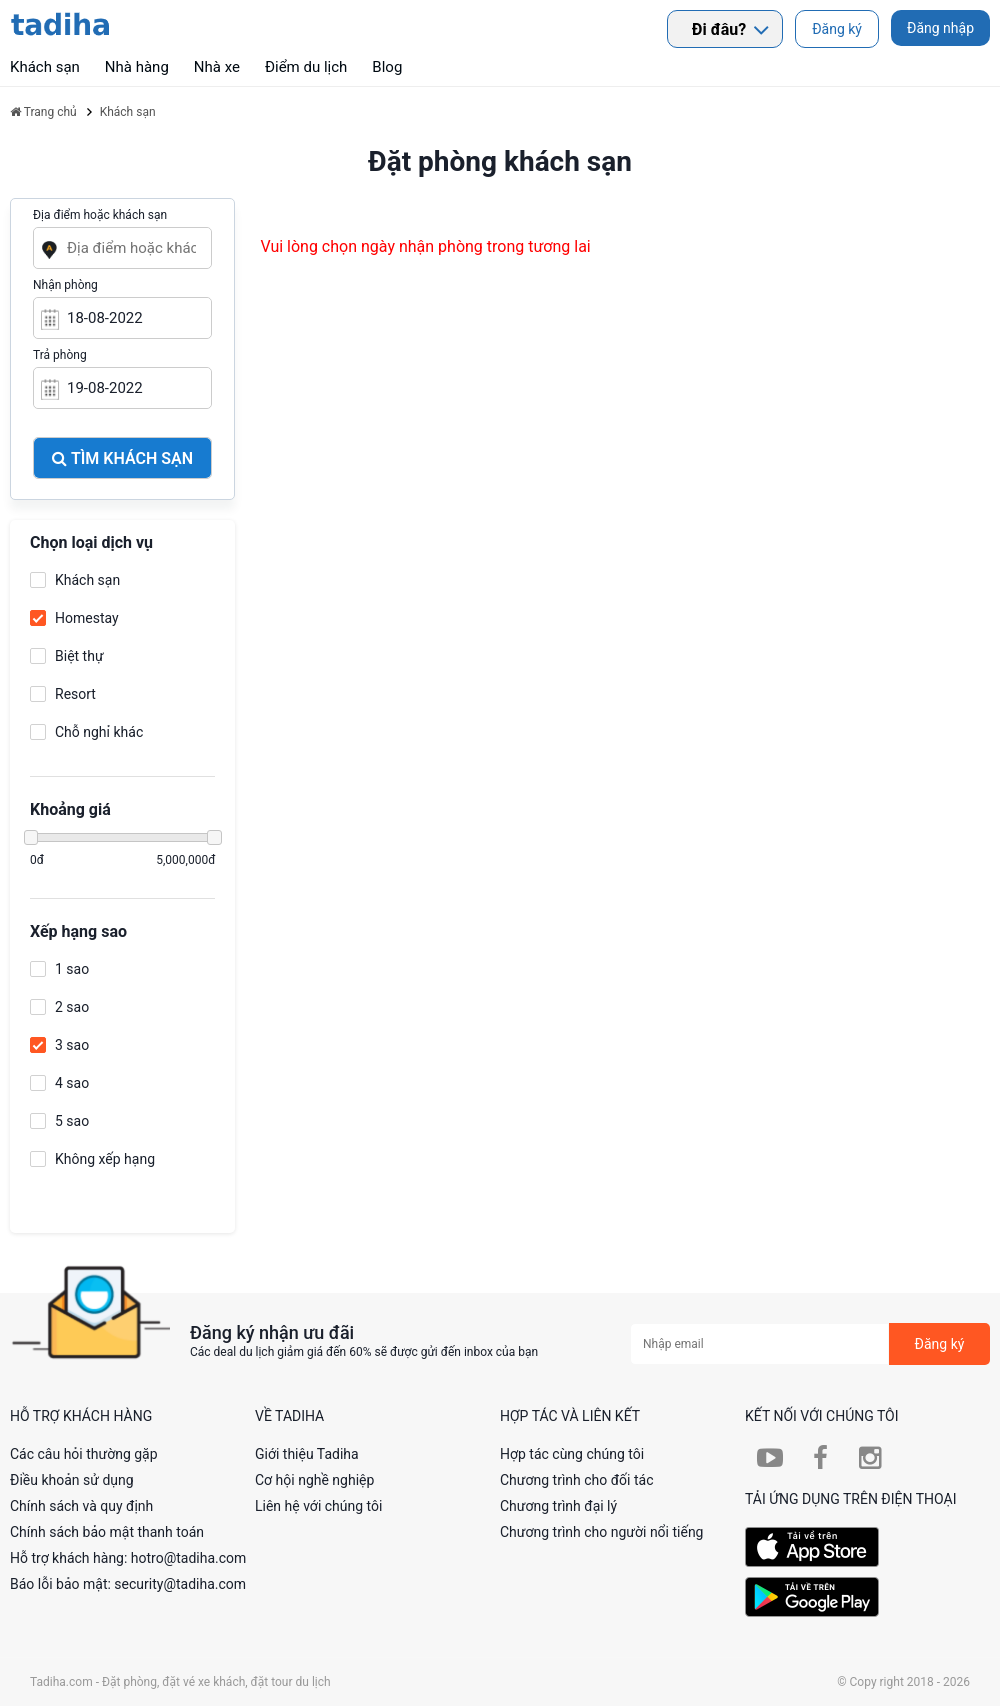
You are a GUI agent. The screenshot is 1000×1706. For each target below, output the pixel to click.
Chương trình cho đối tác (577, 1480)
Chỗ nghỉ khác (99, 732)
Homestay (87, 618)
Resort (75, 694)
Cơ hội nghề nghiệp (314, 1480)
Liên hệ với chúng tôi (318, 1506)
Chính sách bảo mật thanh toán (107, 1532)
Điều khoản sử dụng (72, 1480)
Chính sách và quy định (81, 1506)
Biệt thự (79, 656)
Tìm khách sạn (122, 458)
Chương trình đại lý (558, 1506)
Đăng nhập (940, 28)
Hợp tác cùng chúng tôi (572, 1454)
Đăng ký (837, 29)
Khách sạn (87, 580)
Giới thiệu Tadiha (307, 1454)
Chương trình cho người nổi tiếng (602, 1532)
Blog (387, 67)
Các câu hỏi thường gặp (84, 1454)
